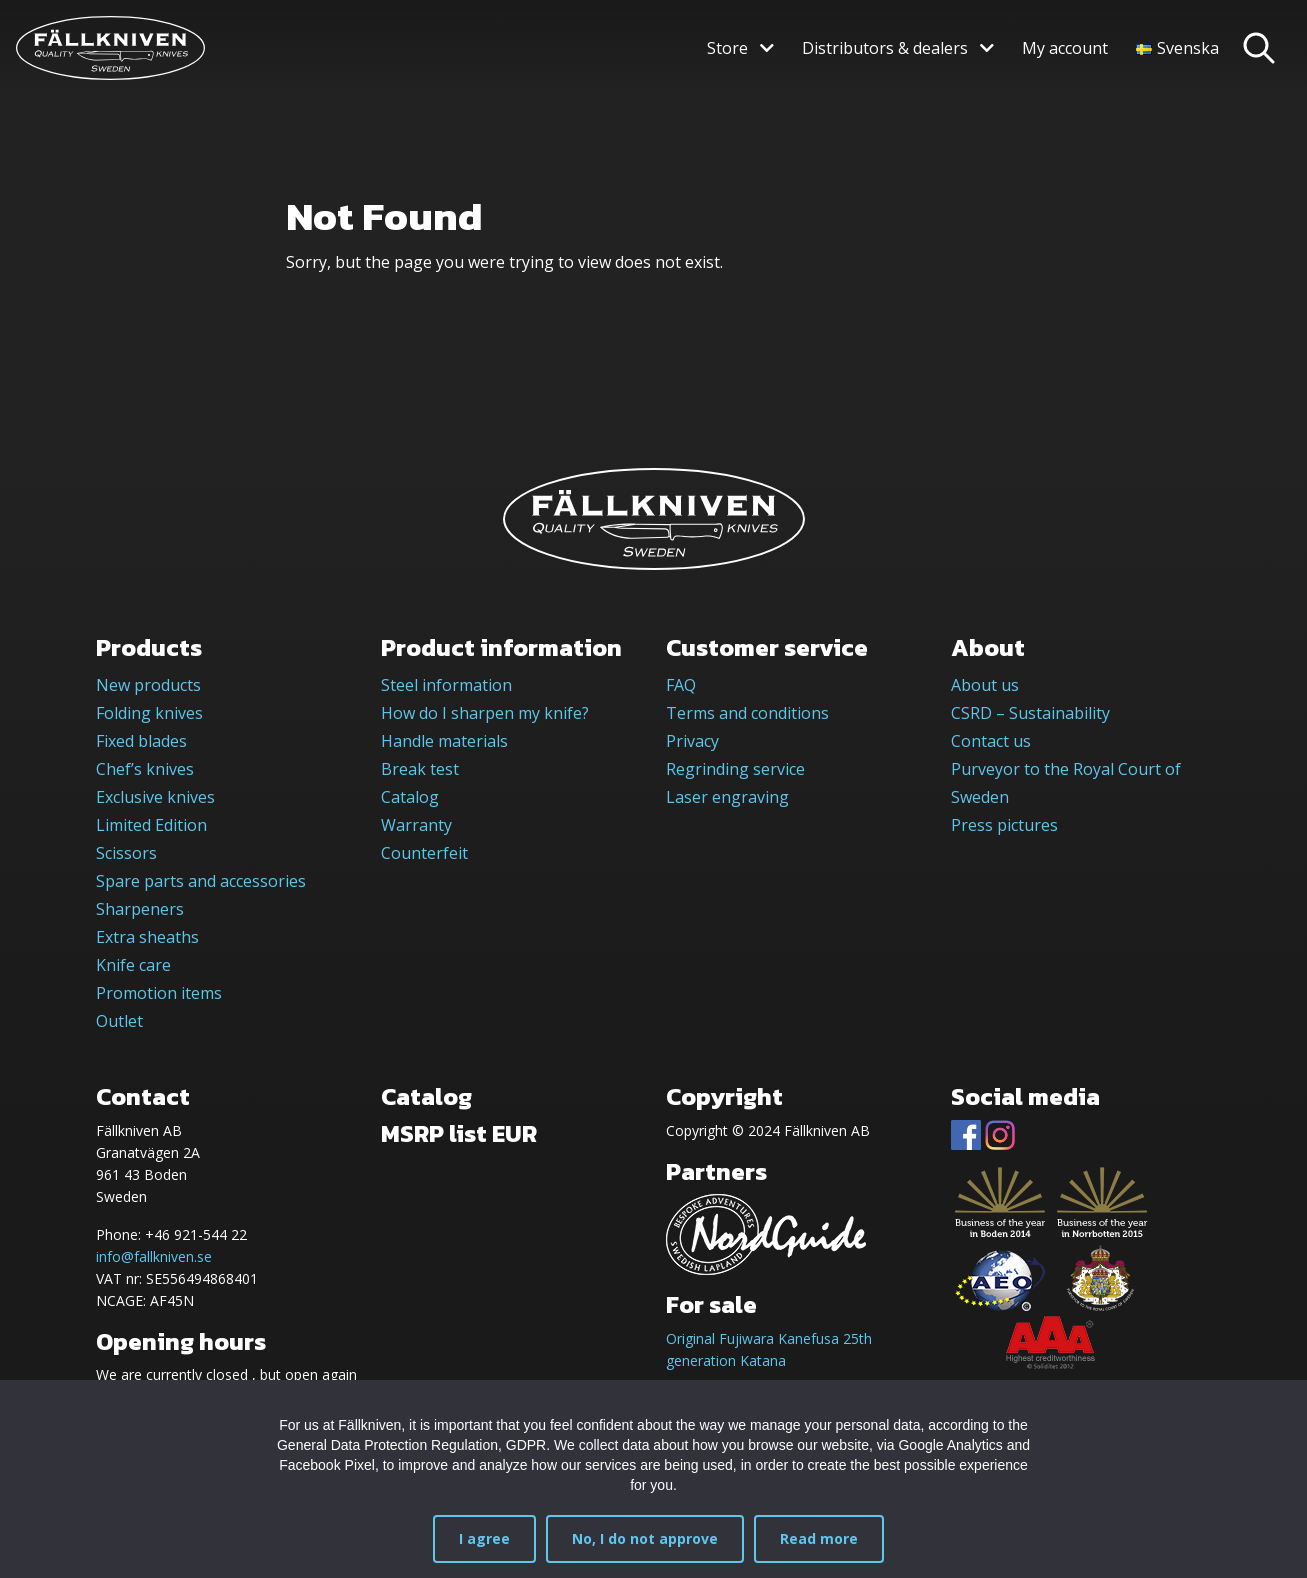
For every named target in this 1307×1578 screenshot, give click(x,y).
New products (148, 685)
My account (1065, 48)
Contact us (991, 741)
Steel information (446, 685)
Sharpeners (140, 909)
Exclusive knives (155, 797)
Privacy (692, 741)
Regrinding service (735, 769)
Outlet (119, 1021)
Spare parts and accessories (201, 881)
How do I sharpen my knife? (485, 713)
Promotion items (159, 993)
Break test (420, 769)
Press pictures (1004, 825)
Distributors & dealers (885, 48)
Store (727, 48)
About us (985, 685)
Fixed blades (141, 741)
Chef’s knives (145, 769)
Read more (819, 1538)
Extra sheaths (147, 937)
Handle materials (444, 741)
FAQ (681, 685)
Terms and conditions (747, 713)
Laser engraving (727, 797)
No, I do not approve (645, 1538)
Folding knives (149, 713)
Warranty (416, 825)
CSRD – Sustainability (1030, 713)
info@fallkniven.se (154, 1256)
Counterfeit (424, 853)
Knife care (133, 965)
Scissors (126, 853)
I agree (484, 1538)
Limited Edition (151, 825)
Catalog (410, 797)
